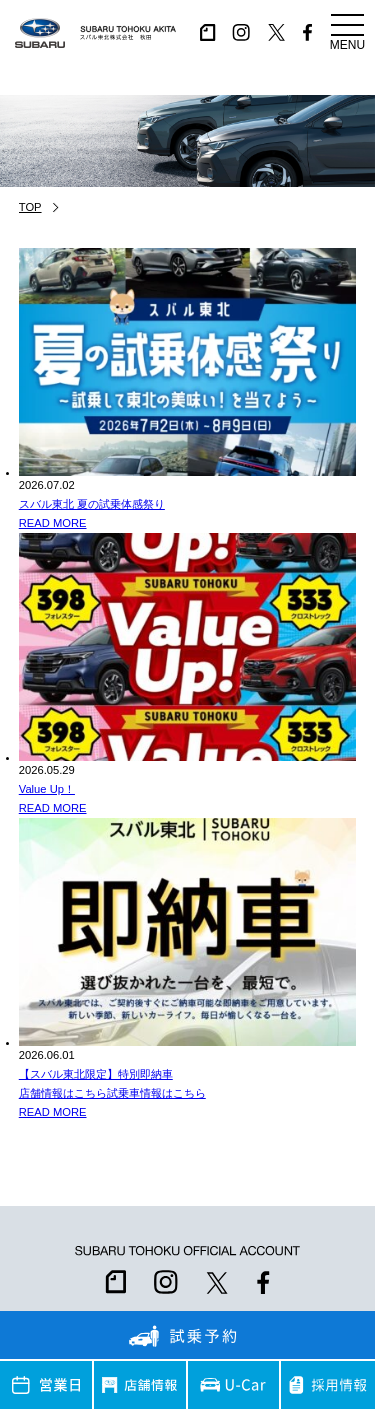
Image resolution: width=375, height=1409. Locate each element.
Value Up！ (47, 789)
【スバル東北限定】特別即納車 (96, 1074)
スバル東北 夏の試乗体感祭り (92, 504)
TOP (30, 207)
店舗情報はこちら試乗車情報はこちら (112, 1093)
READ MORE (53, 523)
